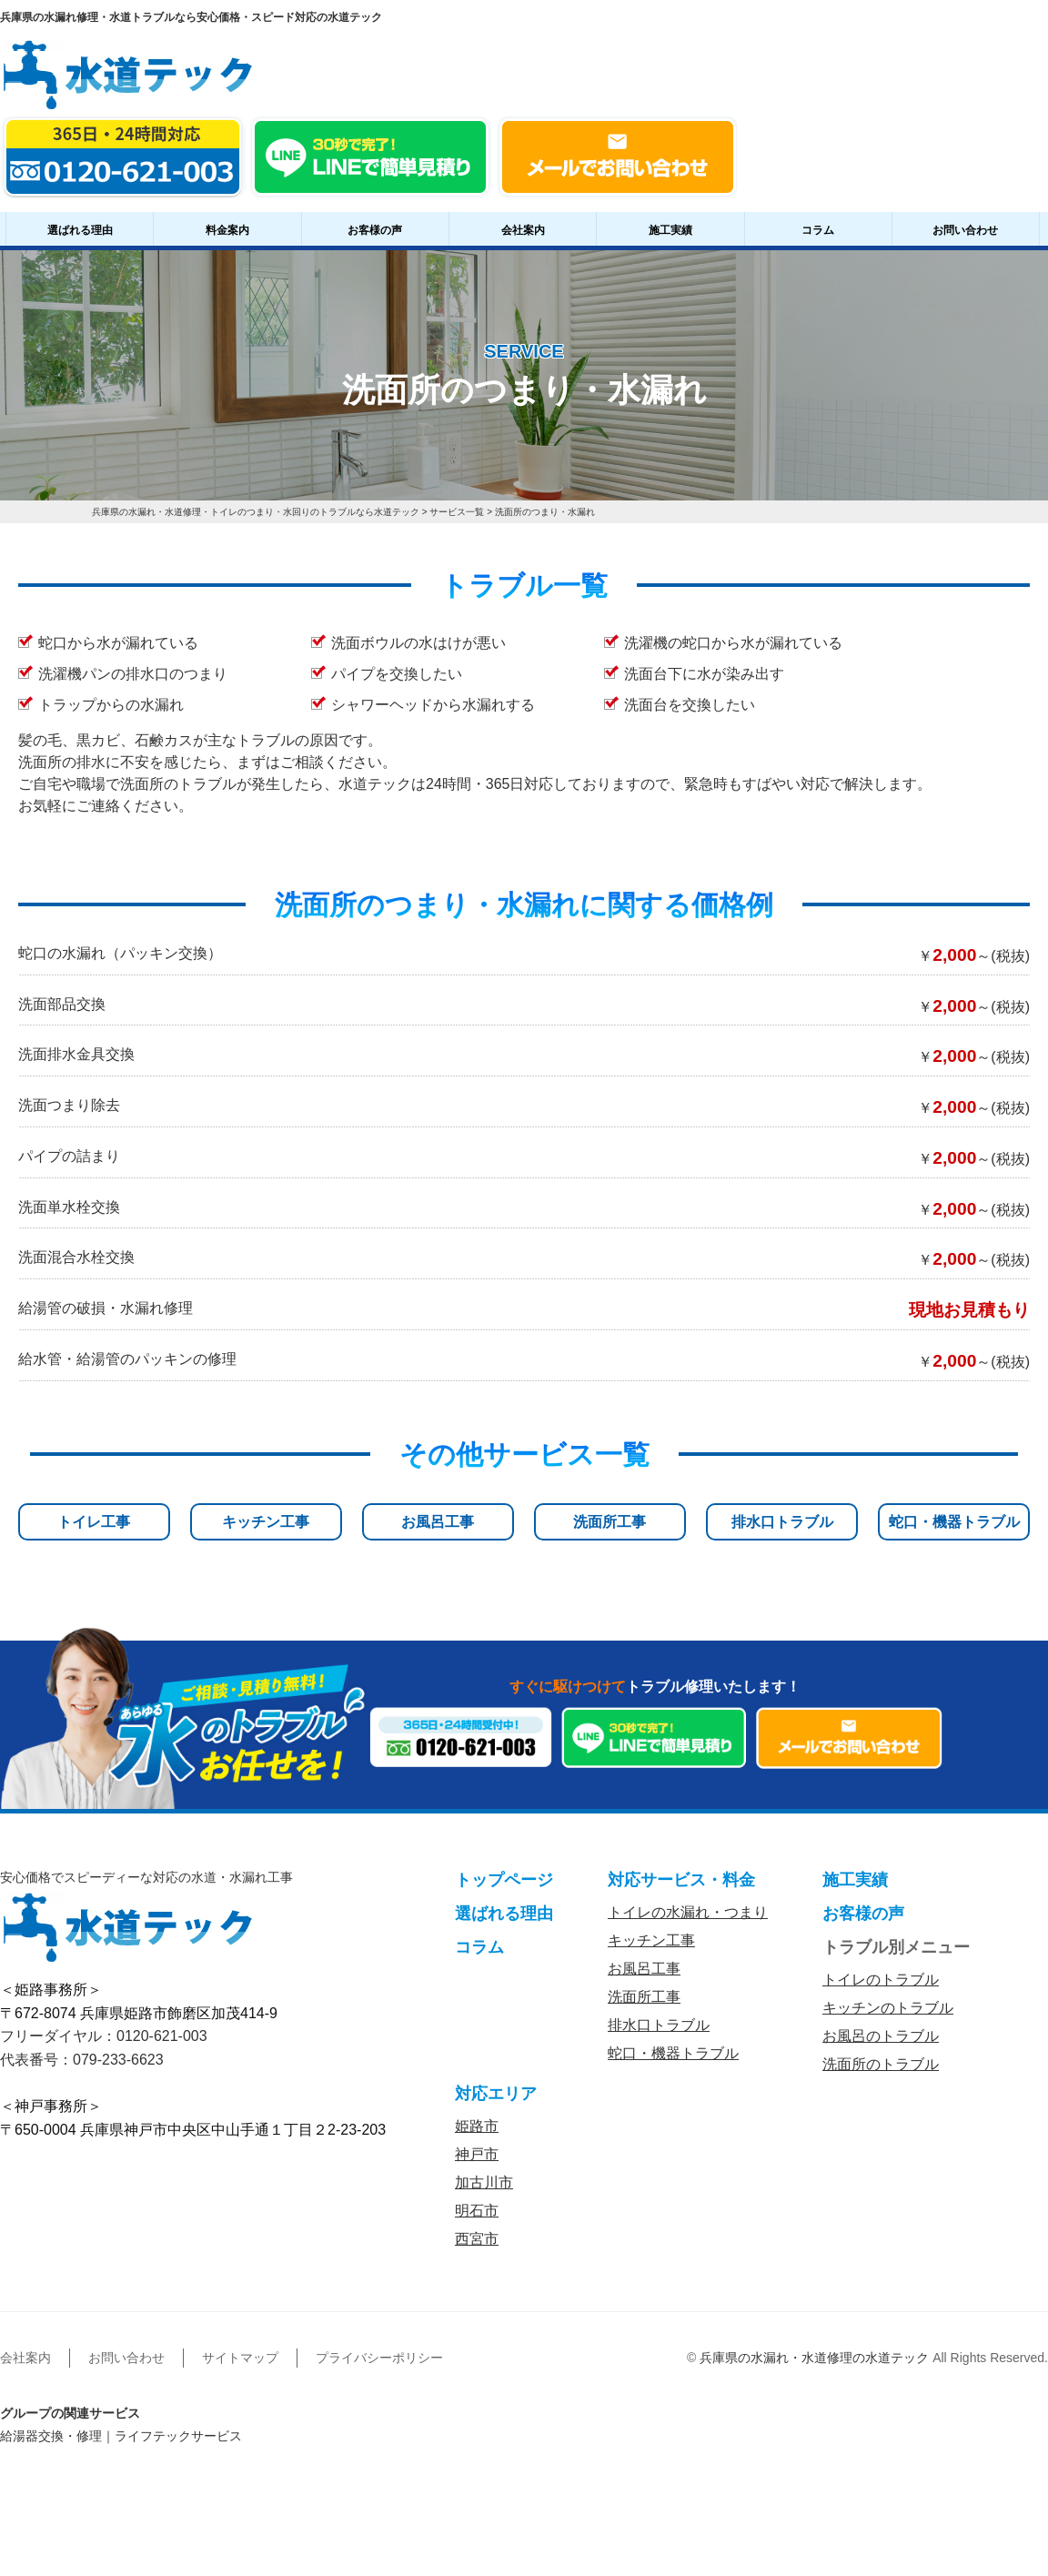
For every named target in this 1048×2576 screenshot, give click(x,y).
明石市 (477, 2210)
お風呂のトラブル (880, 2036)
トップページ (504, 1880)
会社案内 (523, 230)
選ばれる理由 (80, 230)
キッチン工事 (265, 1522)
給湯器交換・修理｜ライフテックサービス (121, 2436)
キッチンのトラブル (887, 2007)
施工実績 (670, 230)
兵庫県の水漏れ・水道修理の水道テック (814, 2357)
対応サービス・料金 (681, 1880)
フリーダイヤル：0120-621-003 (103, 2036)
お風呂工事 (437, 1522)
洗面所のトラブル (880, 2064)
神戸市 (477, 2154)
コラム (817, 230)
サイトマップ (240, 2357)
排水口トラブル (782, 1522)
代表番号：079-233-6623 (82, 2059)
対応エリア (496, 2094)
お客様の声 (375, 230)
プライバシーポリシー (379, 2357)
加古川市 (484, 2182)
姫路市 (477, 2126)
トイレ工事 (93, 1522)
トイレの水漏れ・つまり (688, 1912)
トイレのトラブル (880, 1979)
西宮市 (477, 2239)
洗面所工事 (609, 1522)
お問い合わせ (965, 230)
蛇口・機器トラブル (954, 1522)
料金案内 (227, 230)
